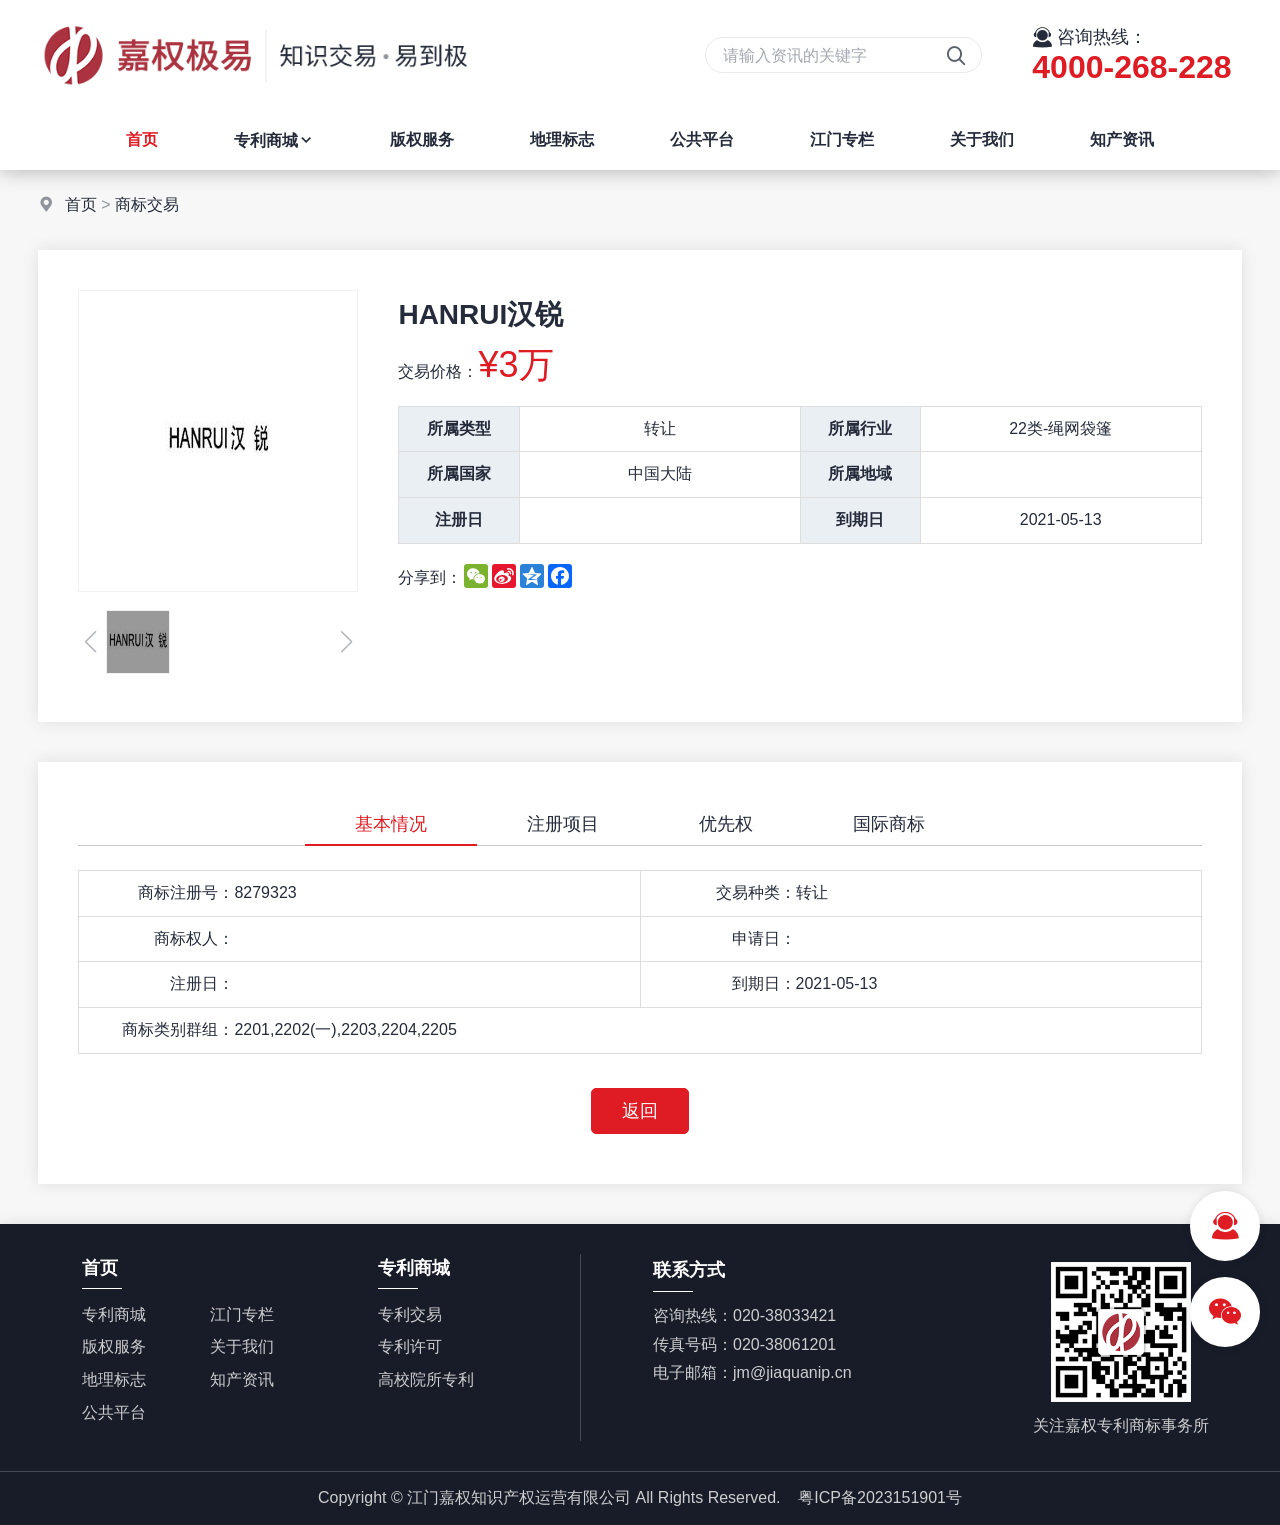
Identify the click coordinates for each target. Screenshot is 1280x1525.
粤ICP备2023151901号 (880, 1497)
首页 (142, 139)
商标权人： (194, 938)
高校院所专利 (426, 1379)
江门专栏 (842, 139)
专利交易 (410, 1314)
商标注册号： (186, 892)
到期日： (764, 983)
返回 (640, 1111)
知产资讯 (1122, 139)
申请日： (764, 938)
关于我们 (982, 139)
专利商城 (274, 140)
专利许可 (410, 1346)
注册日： (202, 983)
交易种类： (756, 892)
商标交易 (147, 204)
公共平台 (702, 139)
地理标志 (562, 139)
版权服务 (422, 139)
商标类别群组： (178, 1029)
